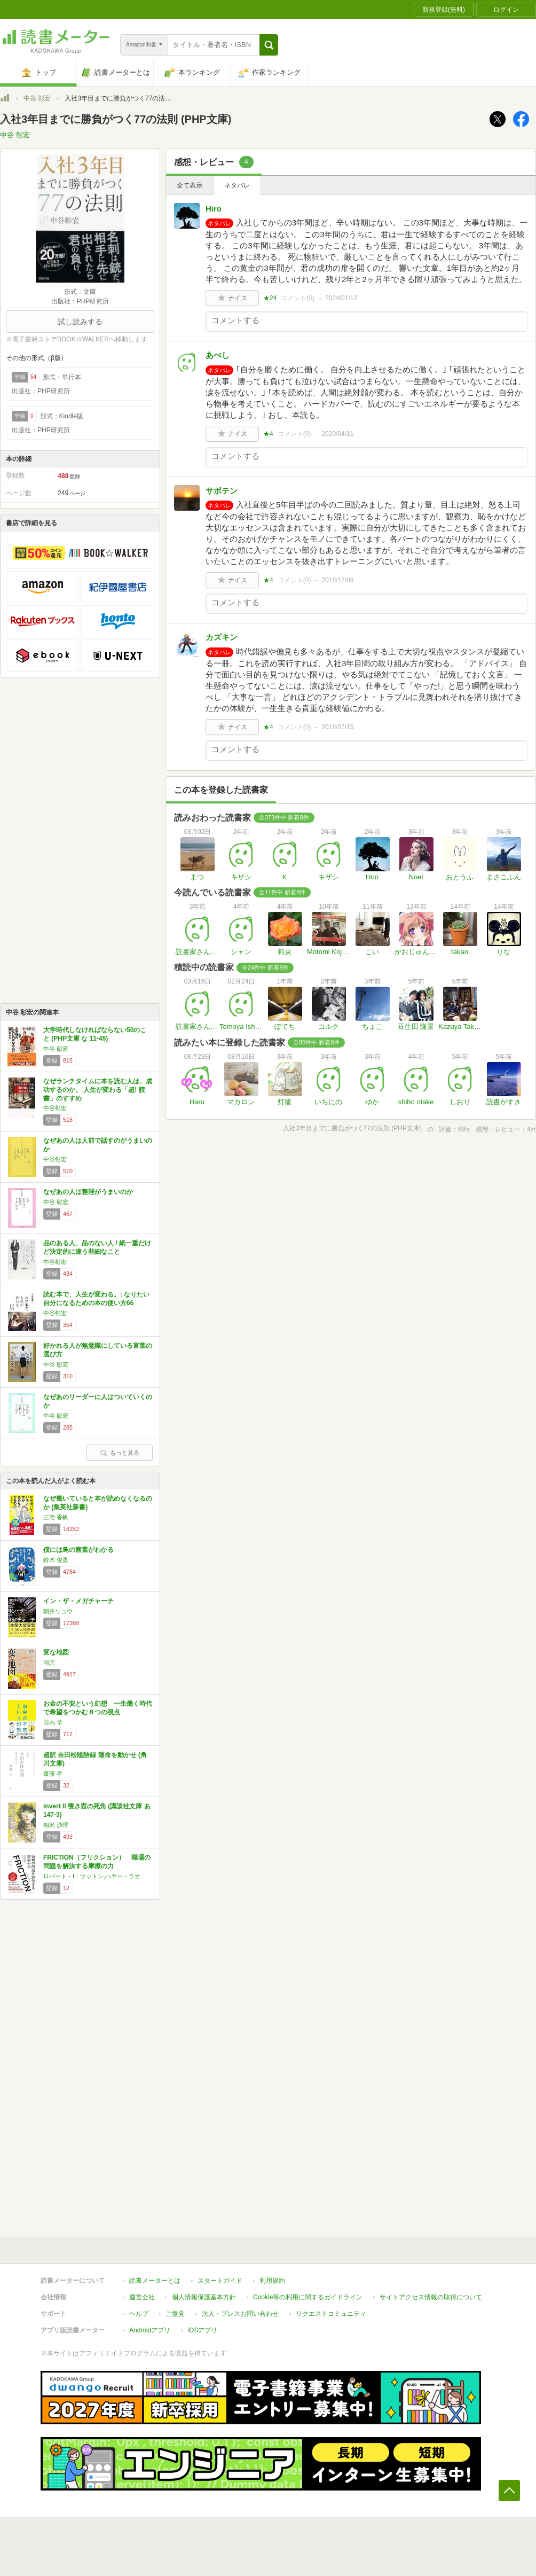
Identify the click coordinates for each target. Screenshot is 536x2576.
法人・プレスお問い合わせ (240, 2313)
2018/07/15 (337, 727)
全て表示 (189, 185)
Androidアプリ (149, 2330)
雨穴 (49, 1662)
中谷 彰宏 (37, 98)
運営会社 (142, 2297)
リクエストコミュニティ (331, 2313)
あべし (218, 355)
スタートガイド (220, 2280)
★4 (268, 434)
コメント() (297, 298)
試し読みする (80, 321)
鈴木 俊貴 (55, 1560)
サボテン (222, 490)
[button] (268, 45)
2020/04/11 (337, 434)
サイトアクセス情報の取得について (431, 2297)
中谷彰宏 (55, 1108)
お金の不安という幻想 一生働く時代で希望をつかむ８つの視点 (97, 1708)
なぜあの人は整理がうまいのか (88, 1192)
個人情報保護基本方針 (204, 2297)
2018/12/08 (337, 580)
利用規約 (272, 2280)
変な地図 (56, 1652)
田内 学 (52, 1722)
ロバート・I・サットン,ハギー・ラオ (91, 1876)
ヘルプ (138, 2313)
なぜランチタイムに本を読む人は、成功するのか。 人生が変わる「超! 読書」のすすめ (97, 1090)
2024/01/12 (341, 298)
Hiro (214, 208)
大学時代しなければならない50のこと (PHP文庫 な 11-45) (94, 1034)
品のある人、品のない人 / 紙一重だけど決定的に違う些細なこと (97, 1247)
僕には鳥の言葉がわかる (78, 1550)
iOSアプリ (202, 2330)
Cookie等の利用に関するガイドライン (307, 2297)
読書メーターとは (154, 2280)
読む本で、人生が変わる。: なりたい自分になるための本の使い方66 (96, 1299)
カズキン (222, 637)
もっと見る (119, 1452)
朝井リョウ (58, 1611)
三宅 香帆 (55, 1517)
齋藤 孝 (52, 1773)
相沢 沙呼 (55, 1825)
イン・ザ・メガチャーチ (78, 1601)
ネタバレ (237, 185)
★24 (270, 298)
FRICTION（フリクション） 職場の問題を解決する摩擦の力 (97, 1862)
